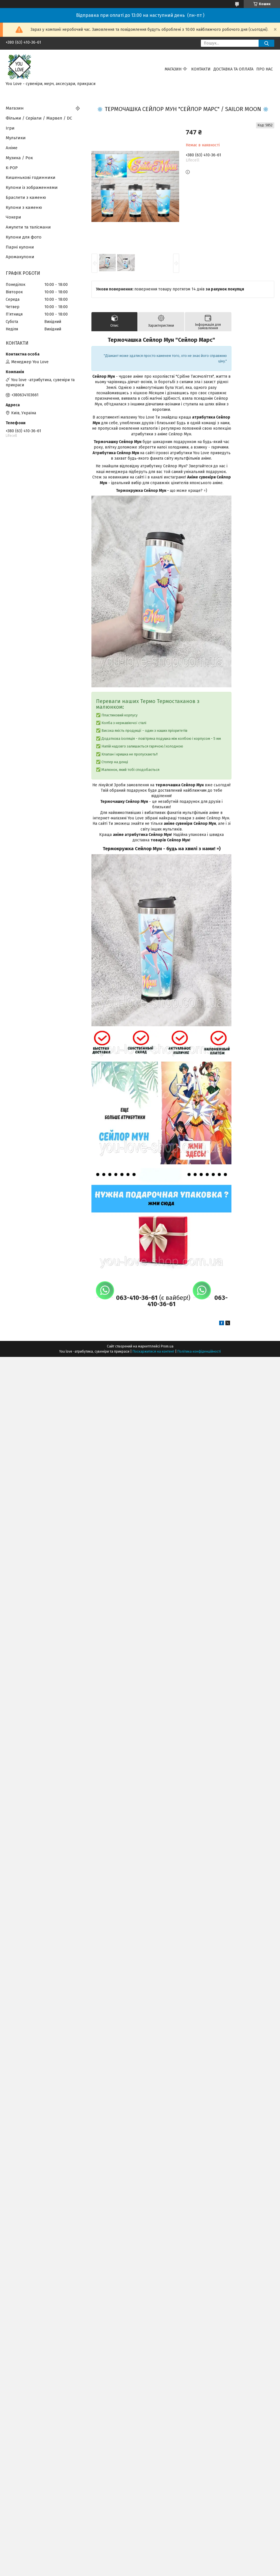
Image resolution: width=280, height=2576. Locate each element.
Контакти (201, 69)
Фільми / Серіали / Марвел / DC (39, 118)
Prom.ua (167, 1346)
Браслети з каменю (26, 197)
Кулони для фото (23, 237)
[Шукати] (266, 43)
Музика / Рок (19, 157)
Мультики (16, 137)
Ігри (10, 128)
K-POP (12, 167)
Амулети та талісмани (28, 227)
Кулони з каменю (24, 207)
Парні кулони (20, 247)
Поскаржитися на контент (153, 1351)
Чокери (13, 217)
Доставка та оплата (233, 69)
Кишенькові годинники (30, 177)
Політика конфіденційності (199, 1351)
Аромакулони (20, 256)
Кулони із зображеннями (32, 187)
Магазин (173, 69)
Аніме (11, 147)
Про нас (264, 69)
